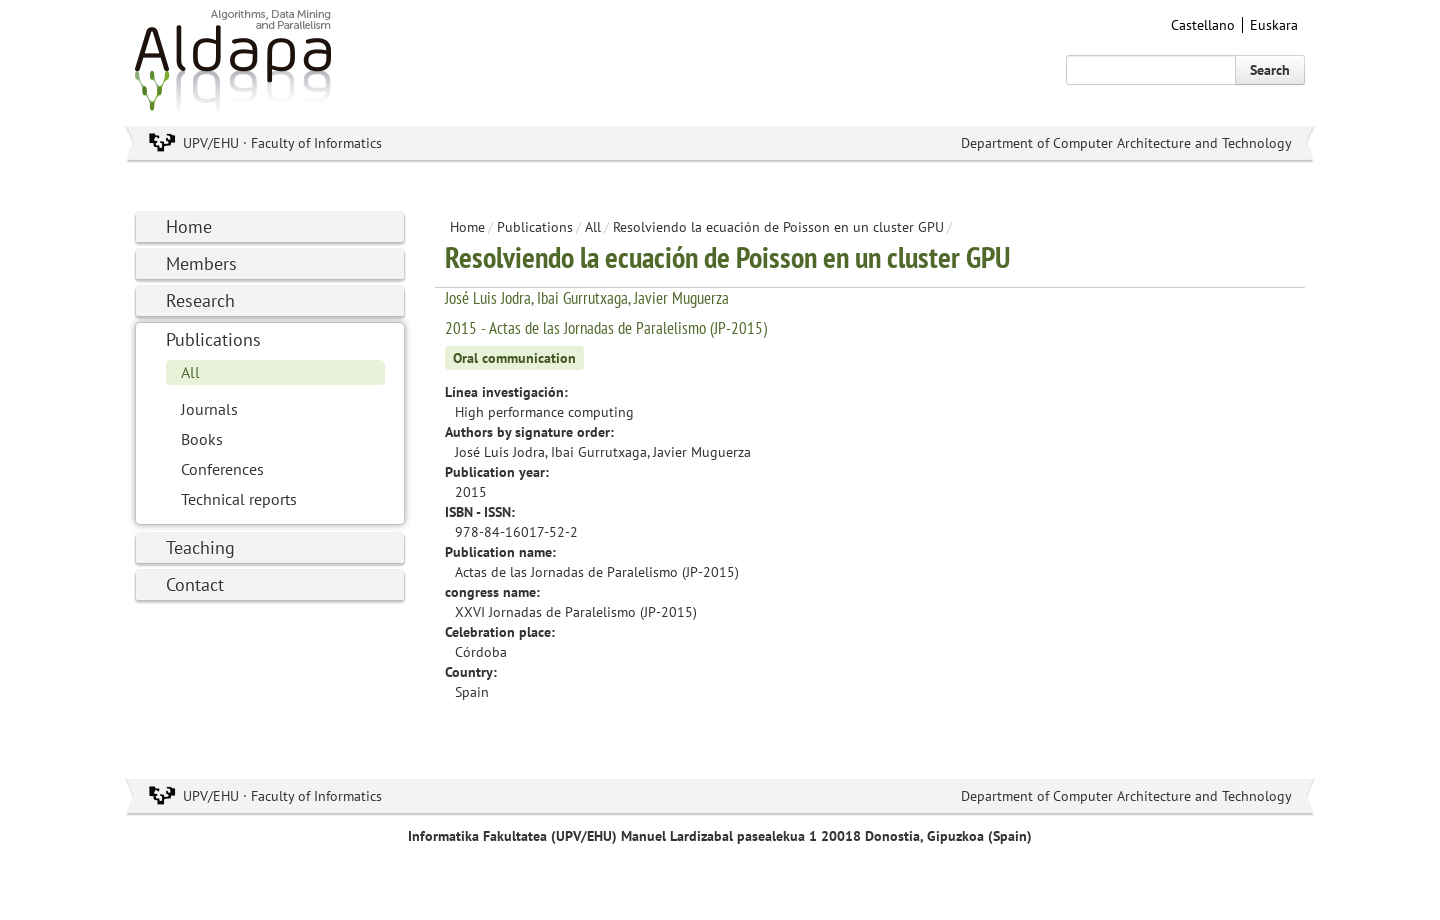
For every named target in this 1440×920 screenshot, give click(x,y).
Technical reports (239, 499)
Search (1270, 70)
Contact (195, 584)
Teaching (200, 547)
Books (202, 439)
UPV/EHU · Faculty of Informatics (282, 143)
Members (201, 263)
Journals (209, 409)
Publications (213, 339)
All (190, 372)
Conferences (222, 469)
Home (189, 226)
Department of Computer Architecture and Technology (1126, 143)
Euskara (1274, 25)
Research (200, 300)
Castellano (1203, 25)
